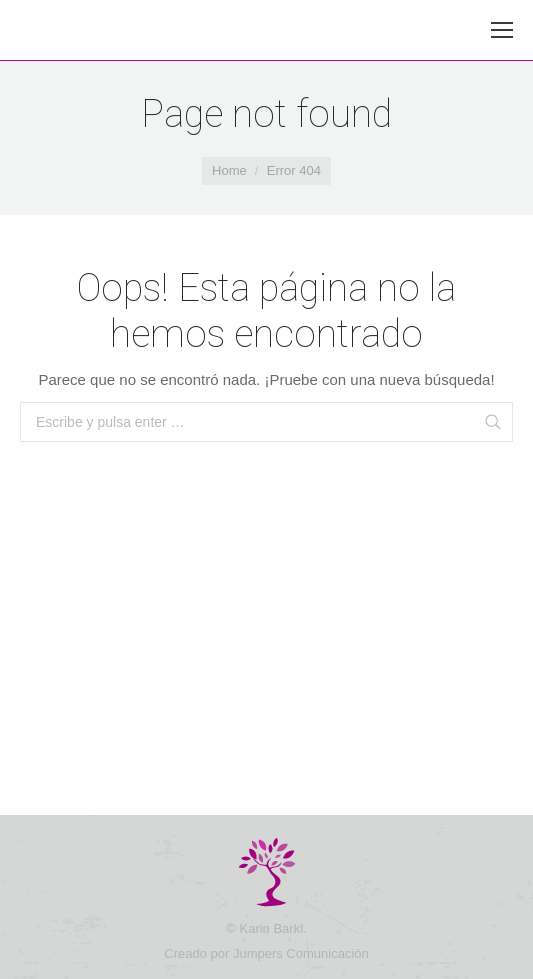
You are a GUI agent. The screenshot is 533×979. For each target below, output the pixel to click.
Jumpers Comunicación (301, 953)
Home (229, 170)
